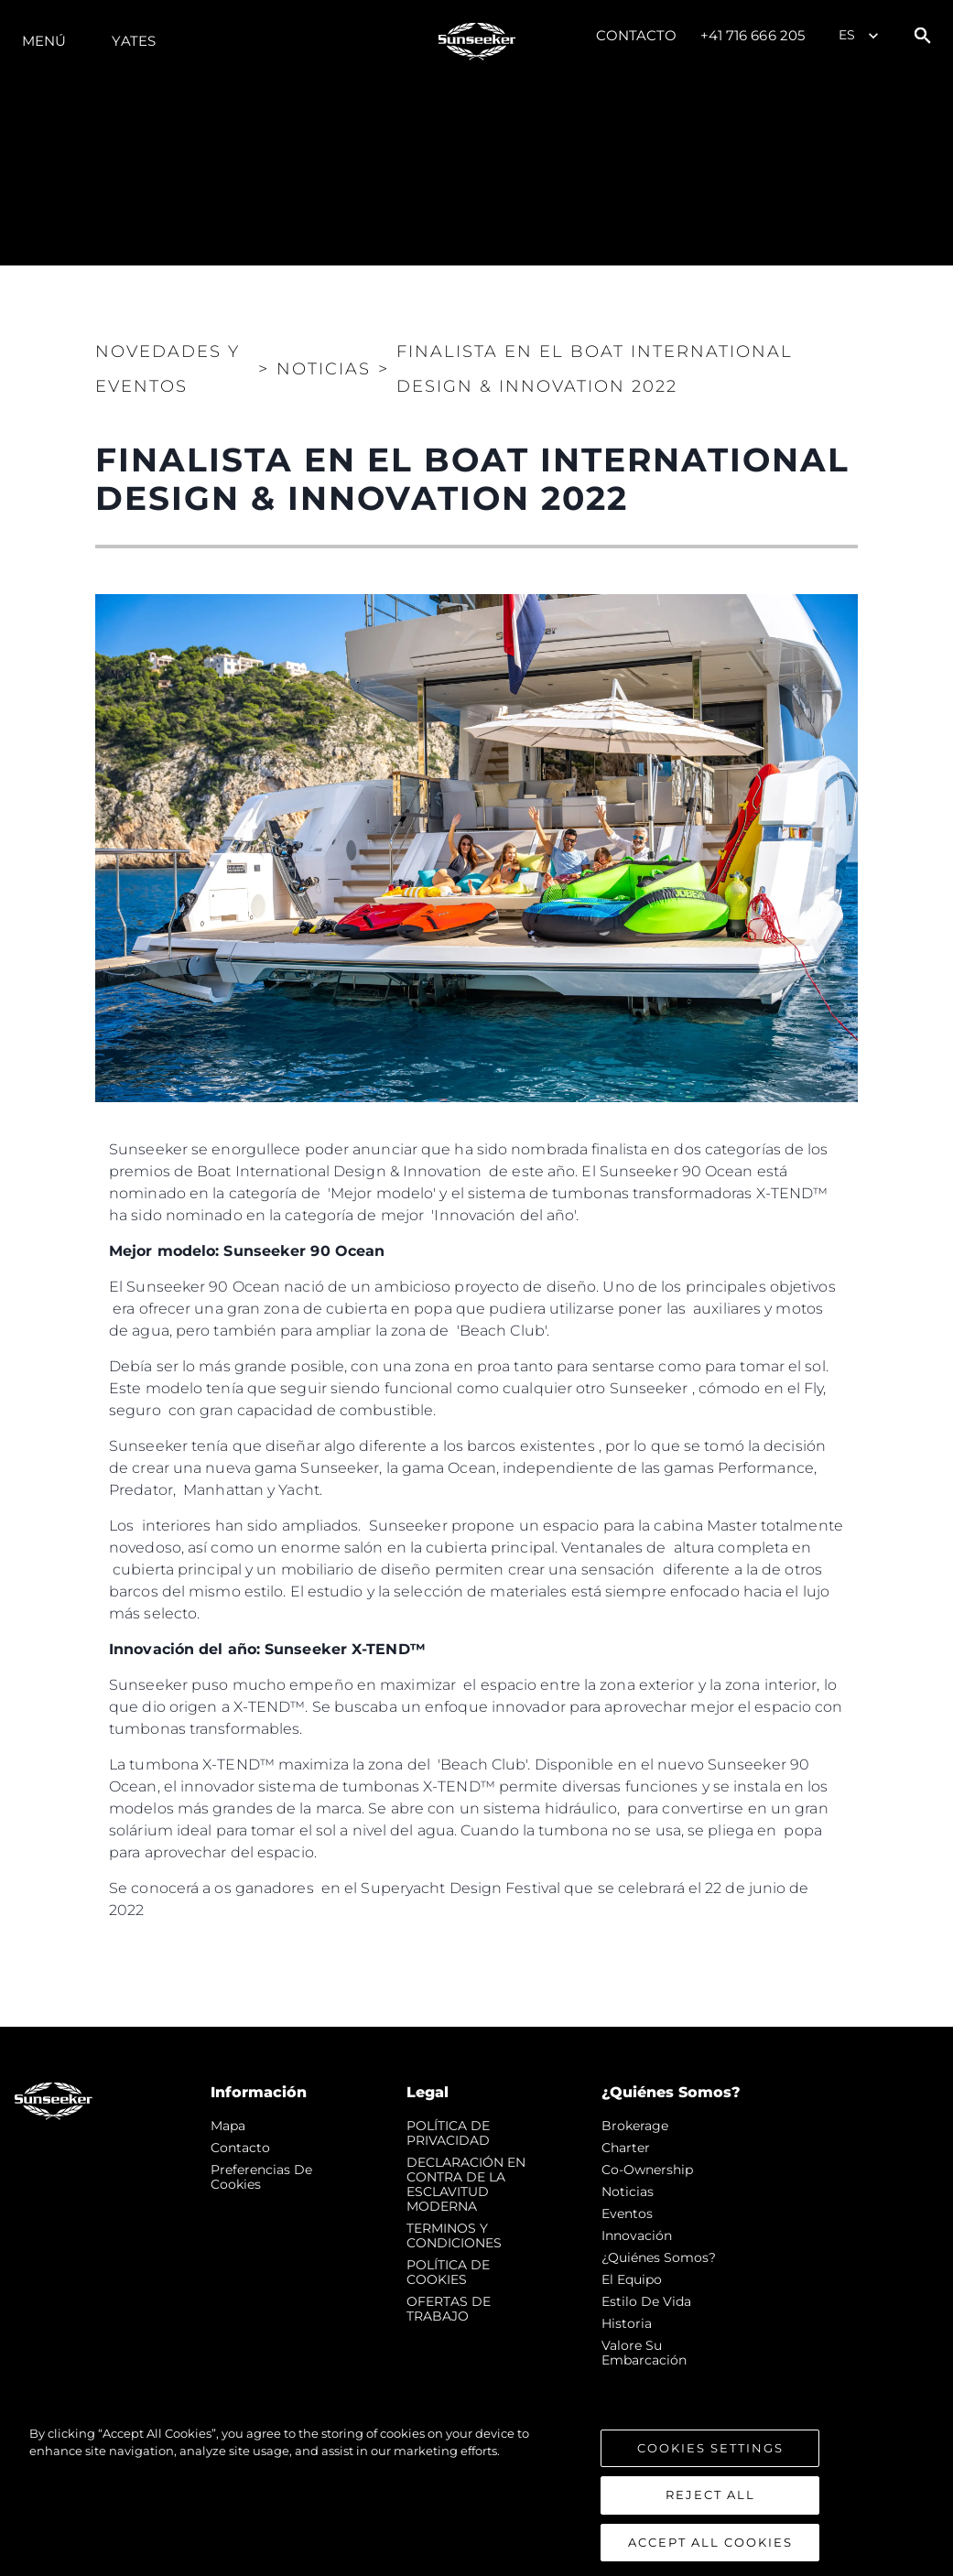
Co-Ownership (647, 2169)
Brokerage (634, 2125)
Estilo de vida (646, 2301)
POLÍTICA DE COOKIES (448, 2272)
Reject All (710, 2516)
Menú (44, 40)
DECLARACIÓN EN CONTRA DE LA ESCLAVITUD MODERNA (465, 2184)
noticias (627, 2191)
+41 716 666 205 (753, 35)
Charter (625, 2147)
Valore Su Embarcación (644, 2352)
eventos (627, 2213)
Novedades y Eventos (167, 368)
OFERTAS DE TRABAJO (448, 2308)
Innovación (636, 2235)
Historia (626, 2323)
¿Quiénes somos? (658, 2257)
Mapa (228, 2125)
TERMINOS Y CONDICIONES (454, 2235)
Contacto (636, 35)
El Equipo (631, 2279)
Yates (134, 40)
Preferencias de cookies (261, 2176)
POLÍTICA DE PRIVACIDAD (448, 2132)
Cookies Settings (710, 2469)
